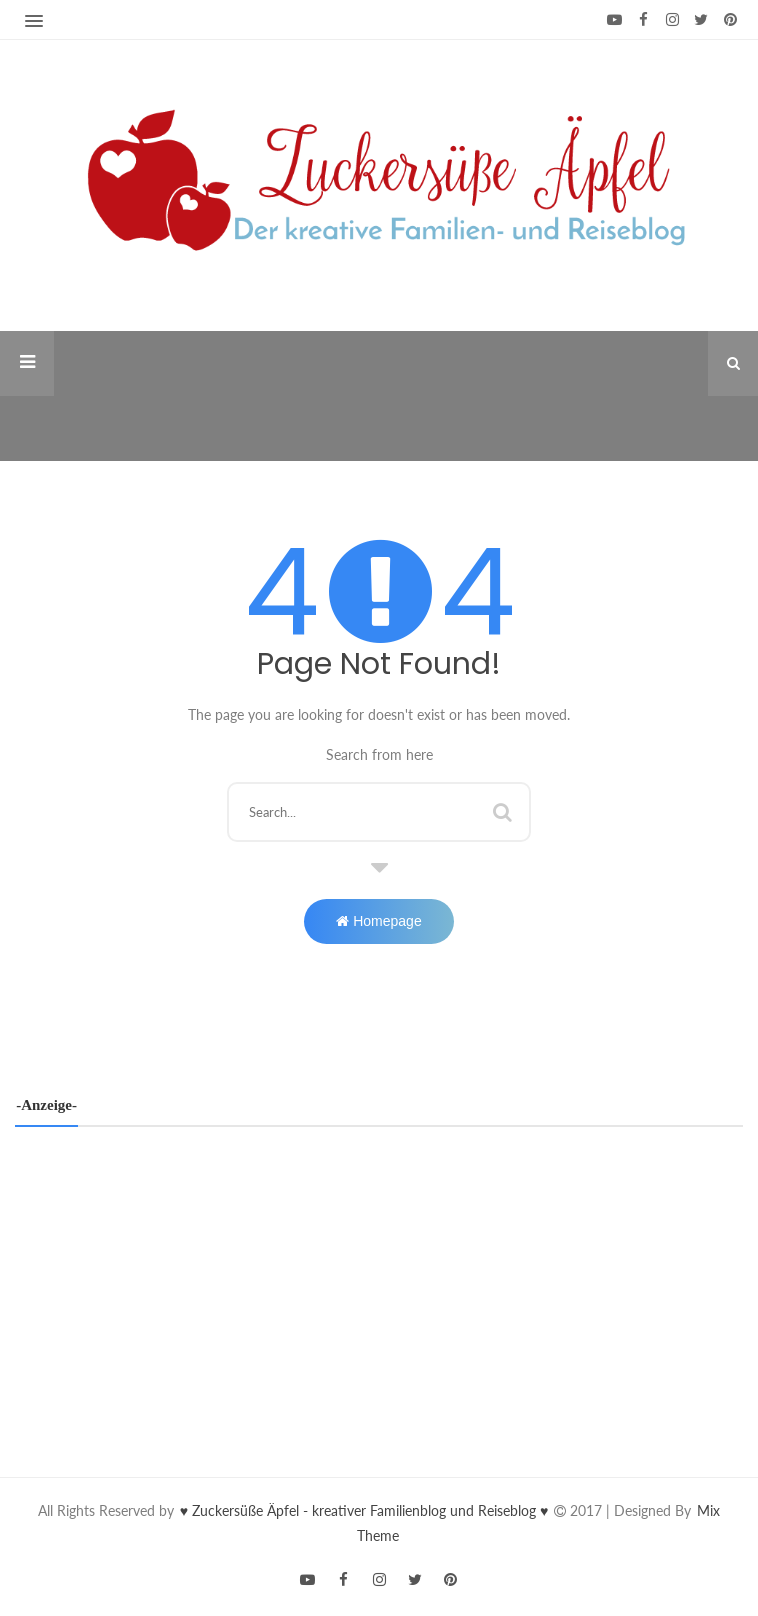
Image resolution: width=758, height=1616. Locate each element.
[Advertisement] (379, 1287)
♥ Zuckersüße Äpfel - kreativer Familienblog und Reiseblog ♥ (366, 1510)
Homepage (378, 921)
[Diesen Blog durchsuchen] (379, 812)
